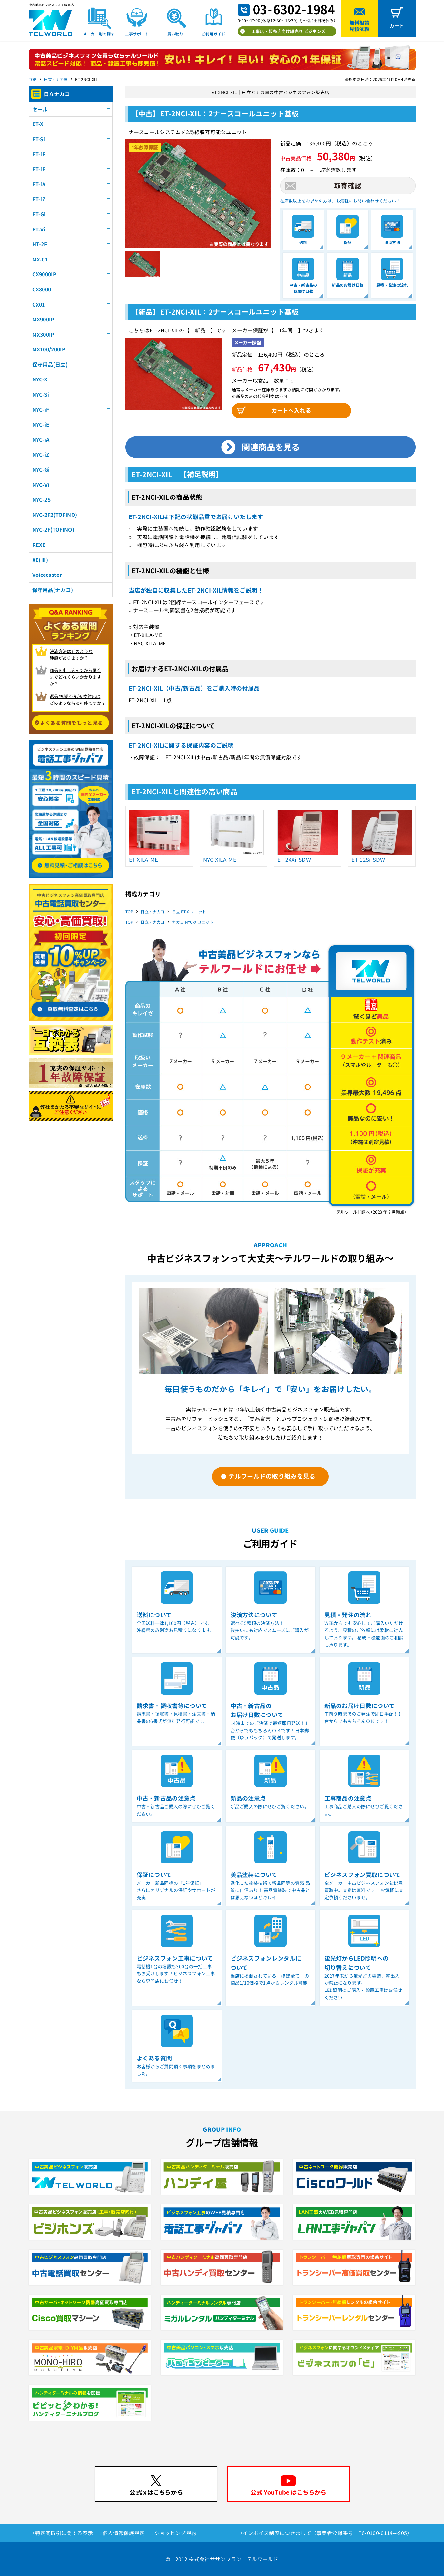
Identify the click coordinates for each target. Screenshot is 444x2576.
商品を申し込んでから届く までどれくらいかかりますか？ (75, 677)
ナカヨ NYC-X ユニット (192, 922)
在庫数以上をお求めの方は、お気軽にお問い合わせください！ (340, 201)
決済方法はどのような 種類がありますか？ (71, 654)
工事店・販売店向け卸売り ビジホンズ (289, 31)
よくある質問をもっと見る (71, 722)
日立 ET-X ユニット (189, 911)
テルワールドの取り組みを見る (271, 1475)
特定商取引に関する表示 (64, 2533)
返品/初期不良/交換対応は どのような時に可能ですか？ (77, 699)
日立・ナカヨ (56, 79)
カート (397, 25)
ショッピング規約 (175, 2533)
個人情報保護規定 (124, 2533)
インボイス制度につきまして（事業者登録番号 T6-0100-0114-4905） (327, 2533)
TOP (33, 79)
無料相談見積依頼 (359, 25)
